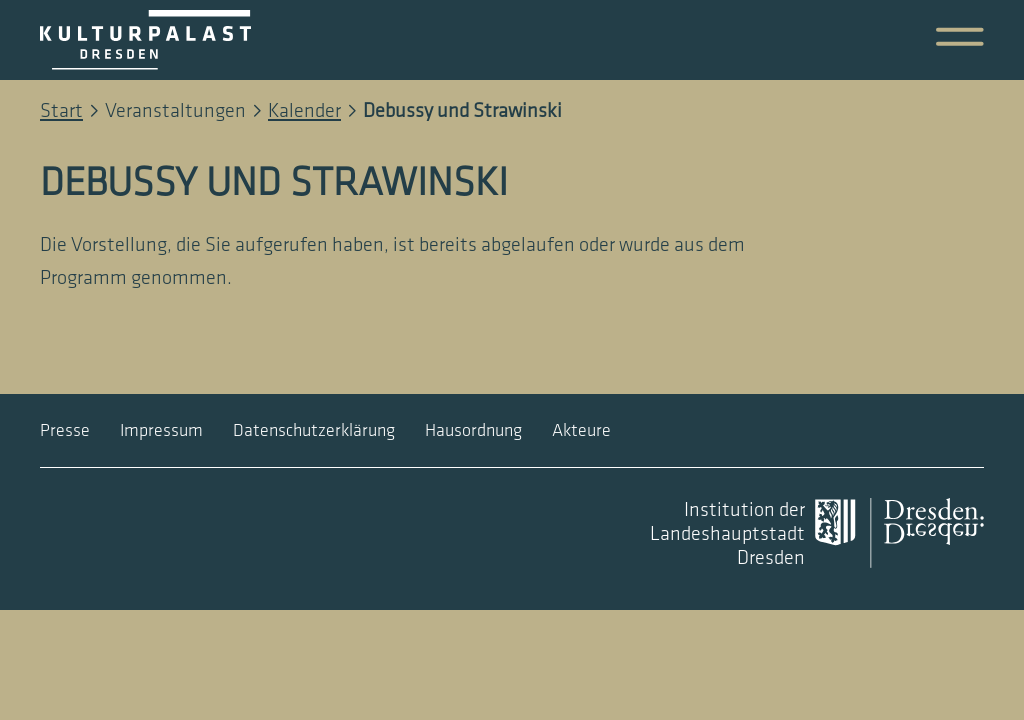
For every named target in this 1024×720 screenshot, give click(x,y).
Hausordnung (473, 430)
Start (61, 111)
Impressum (161, 430)
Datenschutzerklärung (314, 430)
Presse (65, 430)
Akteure (581, 430)
